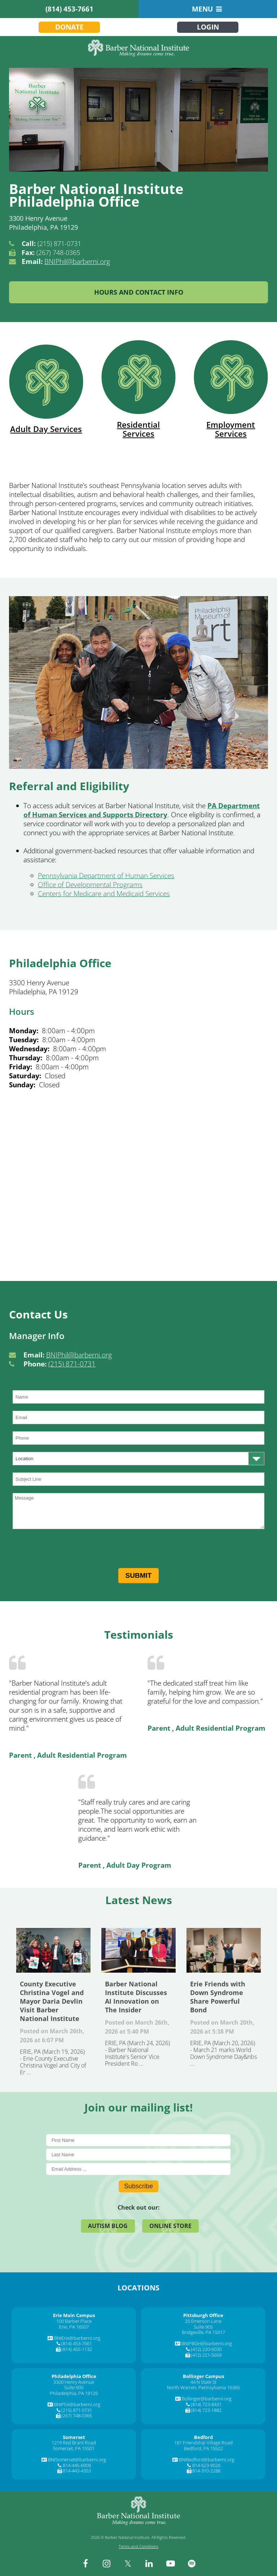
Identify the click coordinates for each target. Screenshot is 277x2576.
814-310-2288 (206, 2470)
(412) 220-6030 (206, 2349)
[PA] (211, 805)
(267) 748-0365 (76, 2415)
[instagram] (107, 2563)
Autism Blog (108, 2226)
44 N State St (203, 2382)
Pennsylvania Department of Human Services (106, 875)
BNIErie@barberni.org (77, 2338)
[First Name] (139, 2140)
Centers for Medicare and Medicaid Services (104, 893)
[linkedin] (149, 2563)
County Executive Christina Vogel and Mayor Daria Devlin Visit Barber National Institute (53, 1950)
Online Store (170, 2226)
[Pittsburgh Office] (203, 2315)
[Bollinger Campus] (203, 2376)
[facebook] (85, 2563)
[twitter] (128, 2563)
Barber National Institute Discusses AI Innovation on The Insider (138, 1950)
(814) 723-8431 (206, 2404)
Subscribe (138, 2186)
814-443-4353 (77, 2470)
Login (208, 27)
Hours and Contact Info (138, 292)
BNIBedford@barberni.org (206, 2459)
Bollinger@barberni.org (207, 2398)
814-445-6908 (77, 2465)
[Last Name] (139, 2155)
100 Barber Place (74, 2321)
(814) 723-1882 (206, 2410)
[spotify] (192, 2563)
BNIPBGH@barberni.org (206, 2343)
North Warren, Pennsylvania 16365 (203, 2387)
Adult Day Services (46, 388)
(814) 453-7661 (69, 9)
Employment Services (231, 389)
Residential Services (138, 389)
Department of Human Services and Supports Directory (141, 810)
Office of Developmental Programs (90, 884)
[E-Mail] (139, 2169)
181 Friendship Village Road (203, 2442)
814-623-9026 (206, 2465)
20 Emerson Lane (203, 2321)
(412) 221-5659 (206, 2355)
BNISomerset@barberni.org (77, 2459)
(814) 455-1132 (76, 2349)
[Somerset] (74, 2437)
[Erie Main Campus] (74, 2315)
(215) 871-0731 (72, 1364)
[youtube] (170, 2563)
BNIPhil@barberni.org (77, 261)
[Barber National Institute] (138, 48)
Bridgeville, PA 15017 (203, 2332)
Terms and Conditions (138, 2546)
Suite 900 (73, 2387)
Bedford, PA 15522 (203, 2448)
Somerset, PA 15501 (73, 2448)
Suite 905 (203, 2327)
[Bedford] (203, 2437)
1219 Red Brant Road (74, 2442)
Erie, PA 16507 (74, 2327)
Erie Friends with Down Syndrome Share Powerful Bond (223, 1950)
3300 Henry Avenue (73, 2382)
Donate (69, 27)
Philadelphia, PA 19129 (74, 2393)
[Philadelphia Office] (74, 2376)
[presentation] (67, 1550)
